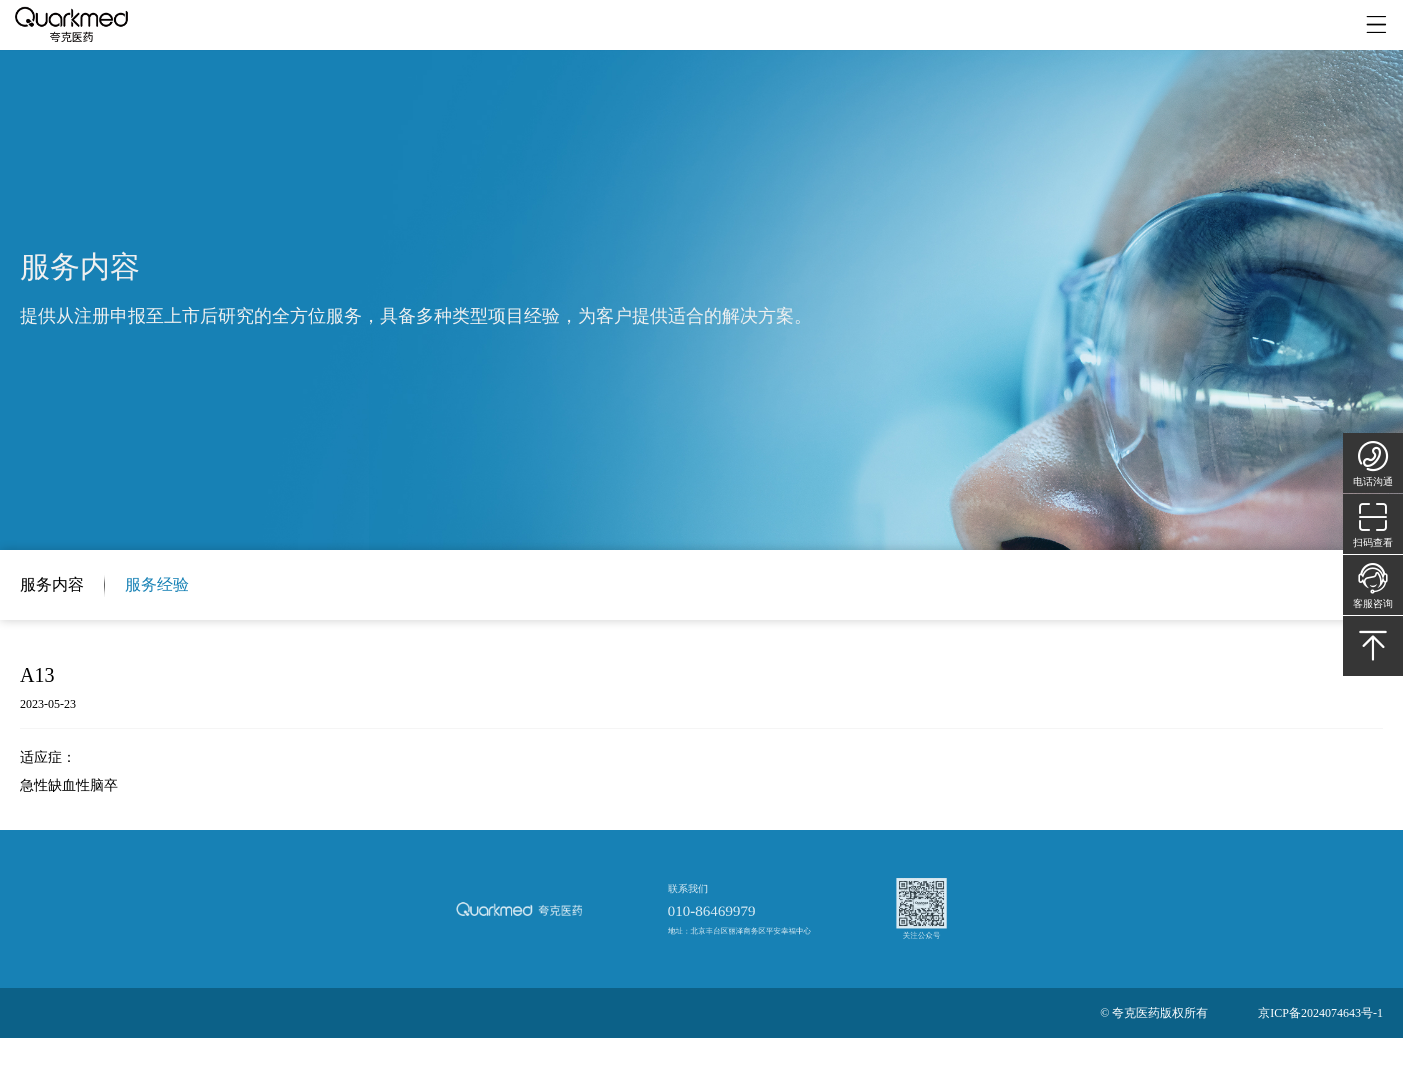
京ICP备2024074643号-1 (1320, 1013)
